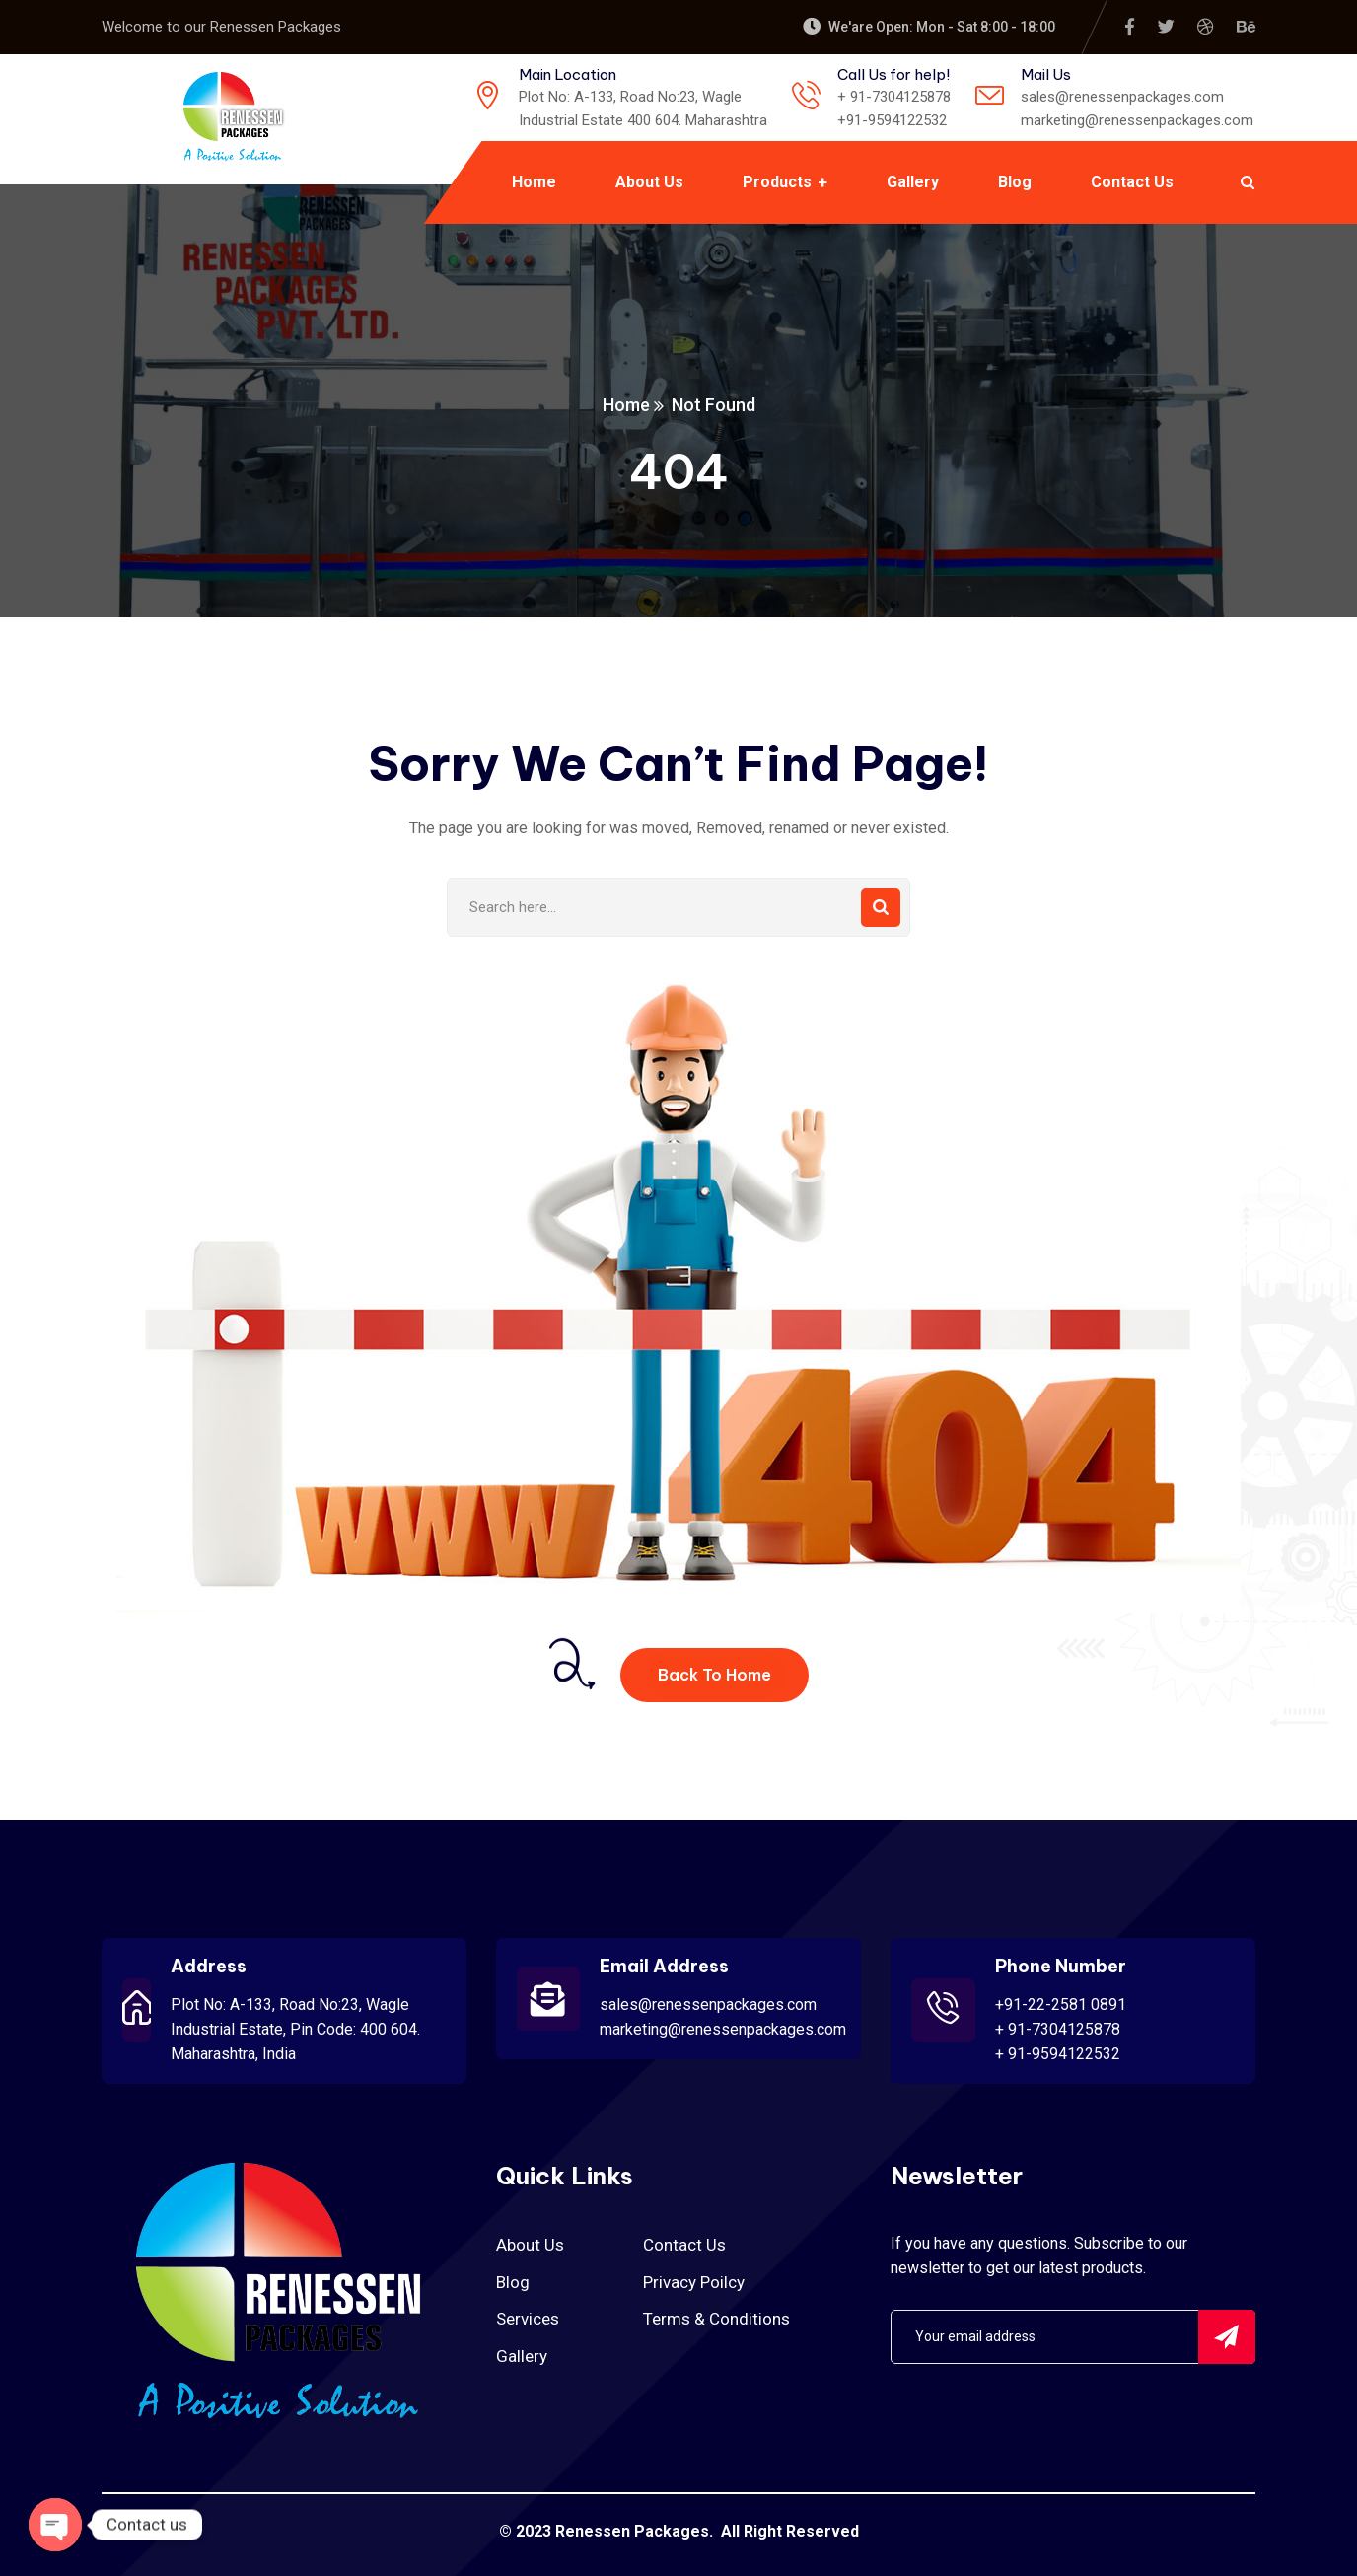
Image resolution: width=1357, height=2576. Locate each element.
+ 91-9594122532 (1057, 2053)
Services (527, 2318)
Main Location (567, 74)
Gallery (521, 2356)
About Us (530, 2244)
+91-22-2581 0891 (1060, 2004)
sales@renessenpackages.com (708, 2004)
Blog (513, 2282)
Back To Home (714, 1674)
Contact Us (684, 2244)
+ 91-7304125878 (1057, 2029)
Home (626, 404)
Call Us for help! (893, 74)
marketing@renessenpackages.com (723, 2029)
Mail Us (1046, 74)
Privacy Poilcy (694, 2282)
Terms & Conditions (716, 2318)
